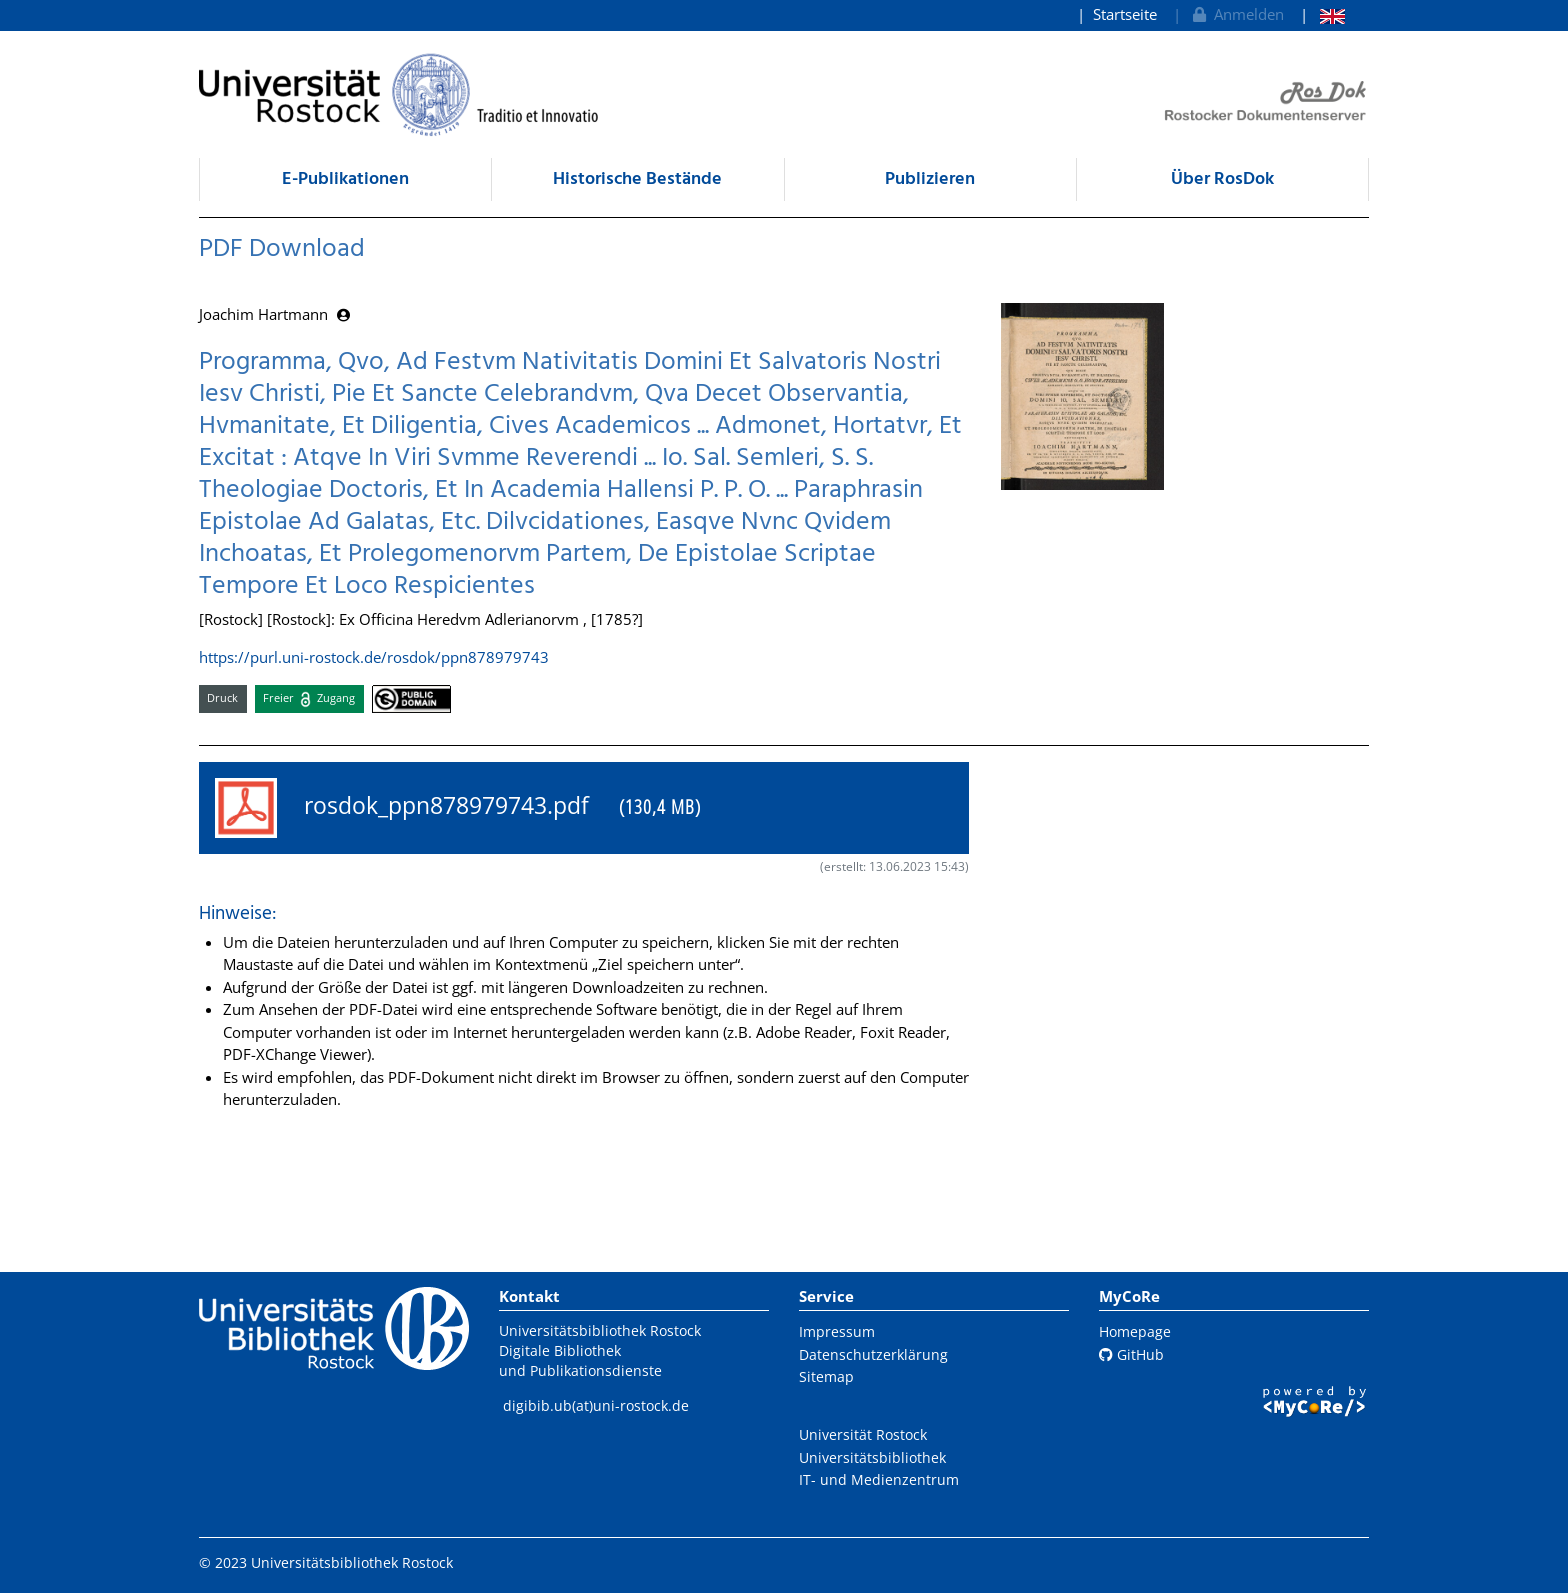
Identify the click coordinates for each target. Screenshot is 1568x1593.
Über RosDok (1222, 179)
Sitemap (826, 1376)
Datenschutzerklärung (873, 1354)
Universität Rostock (863, 1434)
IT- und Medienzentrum (879, 1479)
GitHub (1131, 1354)
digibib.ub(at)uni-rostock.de (596, 1405)
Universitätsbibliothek (872, 1457)
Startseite (1125, 14)
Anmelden (1236, 14)
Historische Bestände (637, 179)
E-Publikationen (345, 179)
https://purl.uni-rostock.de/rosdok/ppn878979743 (374, 657)
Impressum (837, 1331)
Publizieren (930, 179)
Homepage (1135, 1331)
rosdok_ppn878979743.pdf (458, 808)
